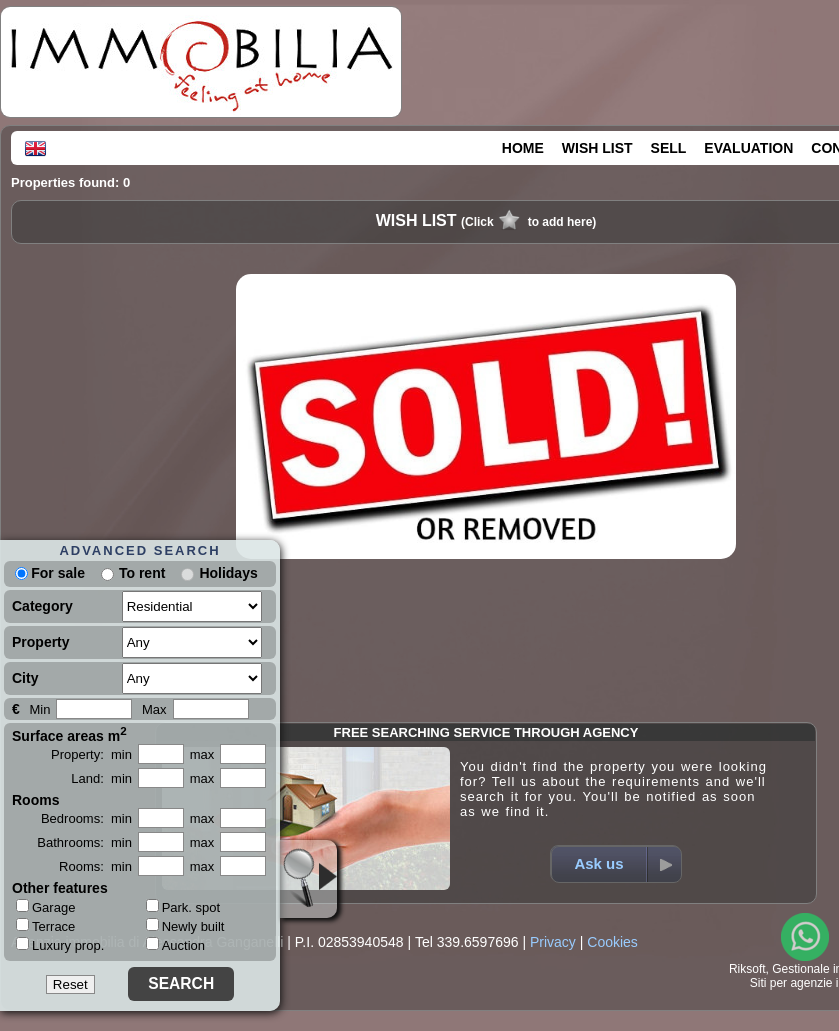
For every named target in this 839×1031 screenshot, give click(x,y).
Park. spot (183, 907)
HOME (523, 148)
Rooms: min (95, 866)
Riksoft (747, 969)
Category (42, 606)
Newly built (185, 926)
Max (154, 709)
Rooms (35, 800)
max (202, 754)
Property (41, 642)
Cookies (612, 942)
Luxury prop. (60, 945)
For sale (50, 573)
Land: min (101, 778)
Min (39, 709)
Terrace (45, 926)
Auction (175, 945)
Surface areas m (69, 734)
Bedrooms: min (86, 818)
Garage (45, 907)
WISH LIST (597, 148)
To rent (142, 573)
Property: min (91, 754)
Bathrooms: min (84, 842)
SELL (669, 148)
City (25, 678)
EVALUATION (748, 148)
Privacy (553, 942)
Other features (60, 888)
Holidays (228, 573)
